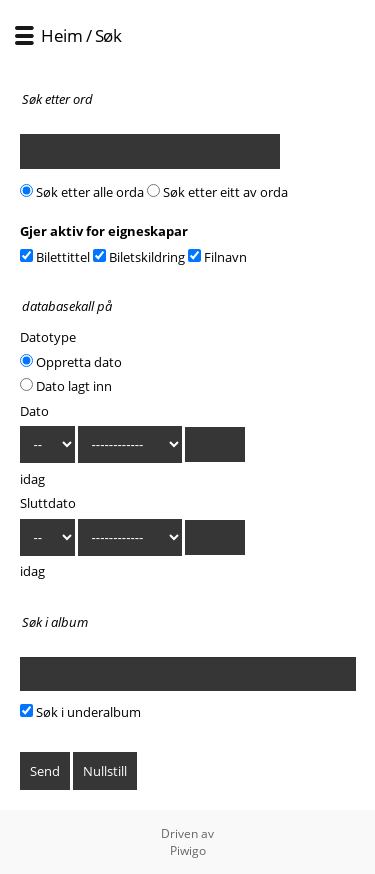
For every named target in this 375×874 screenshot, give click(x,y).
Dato (34, 411)
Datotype (48, 337)
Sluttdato (48, 503)
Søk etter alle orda (82, 192)
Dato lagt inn (66, 386)
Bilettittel (55, 257)
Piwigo (188, 850)
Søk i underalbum (80, 712)
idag (32, 479)
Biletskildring (139, 257)
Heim (61, 35)
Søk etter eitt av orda (217, 192)
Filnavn (217, 257)
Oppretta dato (71, 362)
